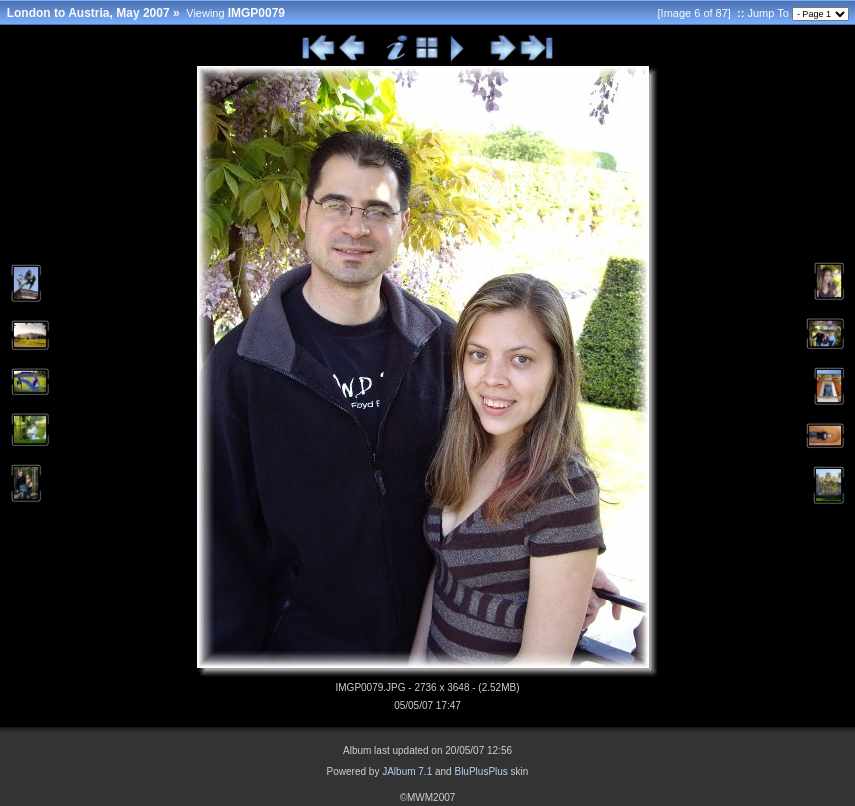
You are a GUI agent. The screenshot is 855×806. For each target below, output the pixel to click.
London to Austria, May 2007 (88, 13)
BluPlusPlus (480, 771)
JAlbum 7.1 (407, 771)
